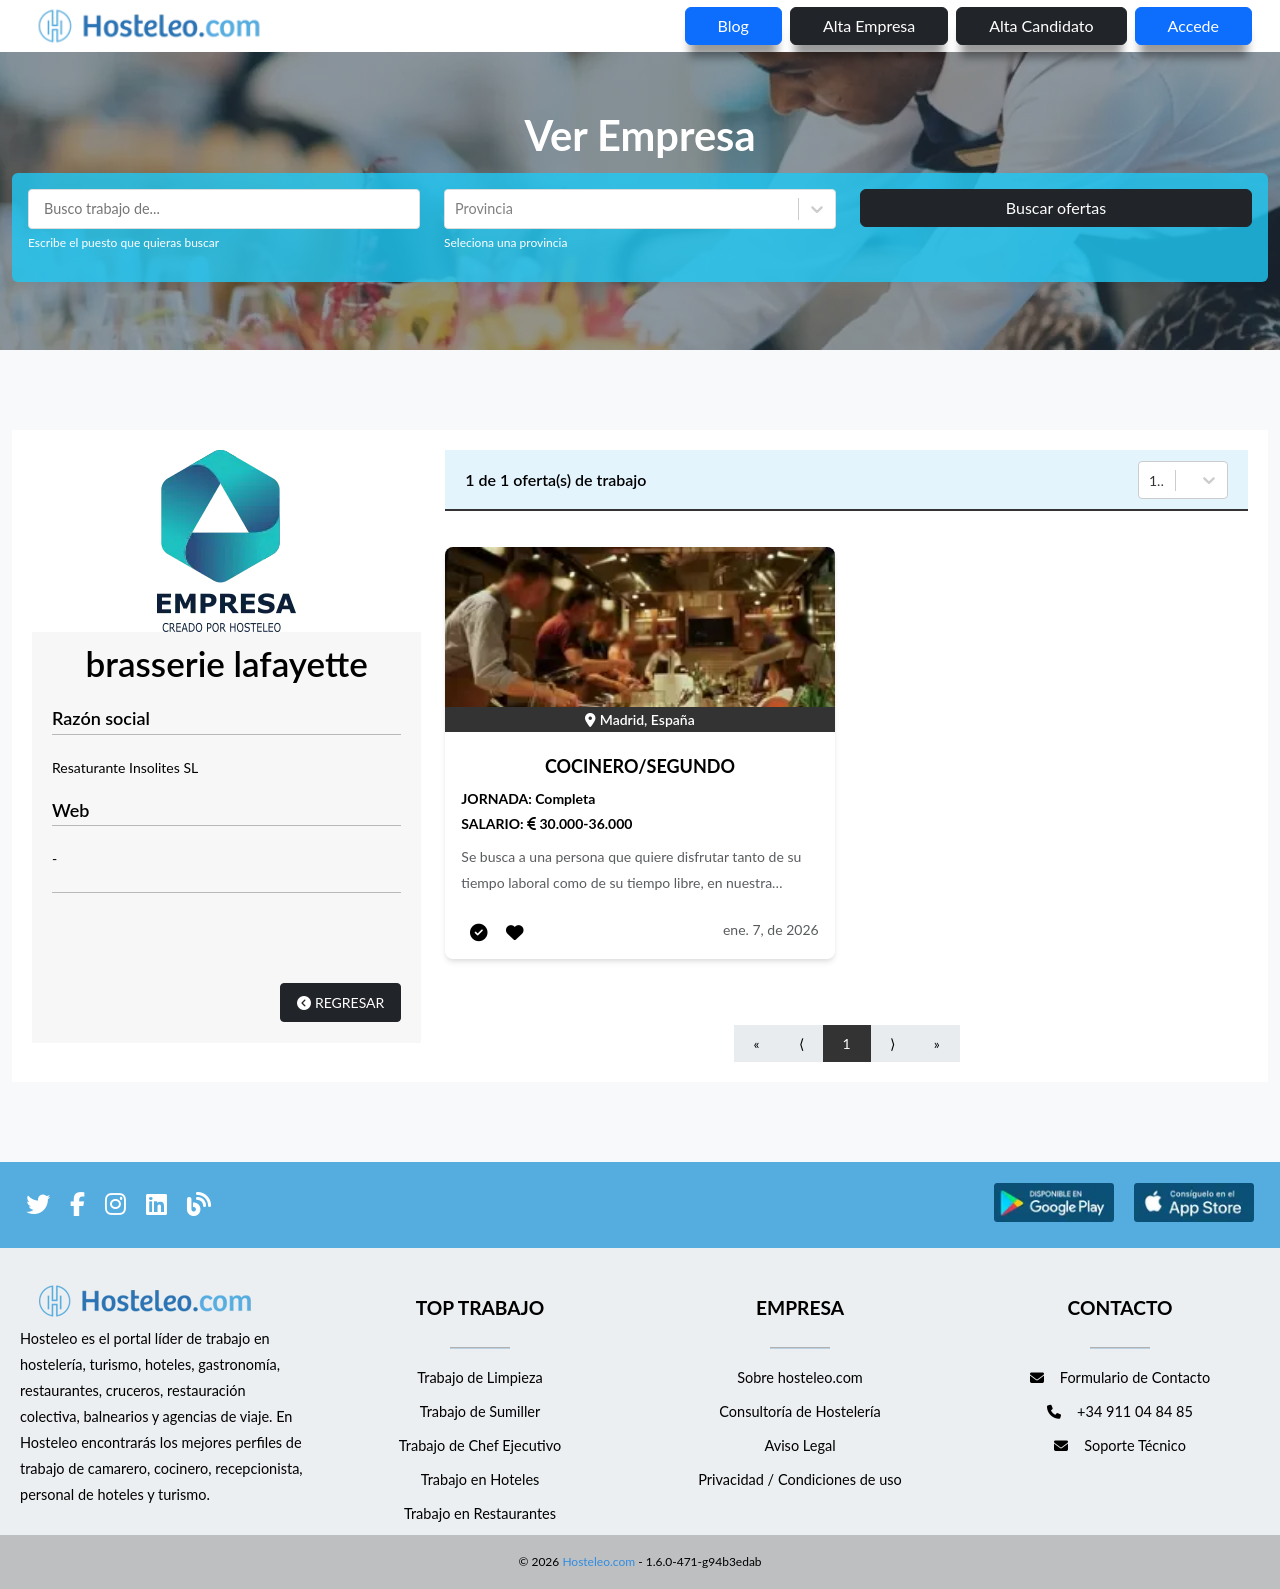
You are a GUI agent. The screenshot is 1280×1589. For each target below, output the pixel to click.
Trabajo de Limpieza (479, 1377)
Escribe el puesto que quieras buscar (123, 242)
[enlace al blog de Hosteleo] (199, 1207)
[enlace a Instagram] (115, 1207)
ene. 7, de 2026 (771, 929)
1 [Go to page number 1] (847, 1043)
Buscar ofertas (1056, 207)
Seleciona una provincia (505, 242)
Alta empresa (869, 25)
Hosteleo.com (597, 1561)
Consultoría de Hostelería (799, 1411)
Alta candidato (1041, 25)
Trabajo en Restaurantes (480, 1513)
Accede (1193, 25)
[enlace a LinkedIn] (156, 1207)
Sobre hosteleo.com (800, 1377)
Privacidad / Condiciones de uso (800, 1479)
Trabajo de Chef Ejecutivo (480, 1445)
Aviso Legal (799, 1445)
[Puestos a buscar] (224, 209)
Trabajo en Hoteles (480, 1479)
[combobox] (457, 209)
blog (733, 25)
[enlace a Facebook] (77, 1207)
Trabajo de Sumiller (480, 1411)
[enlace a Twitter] (38, 1207)
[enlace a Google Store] (1054, 1218)
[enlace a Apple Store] (1194, 1218)
